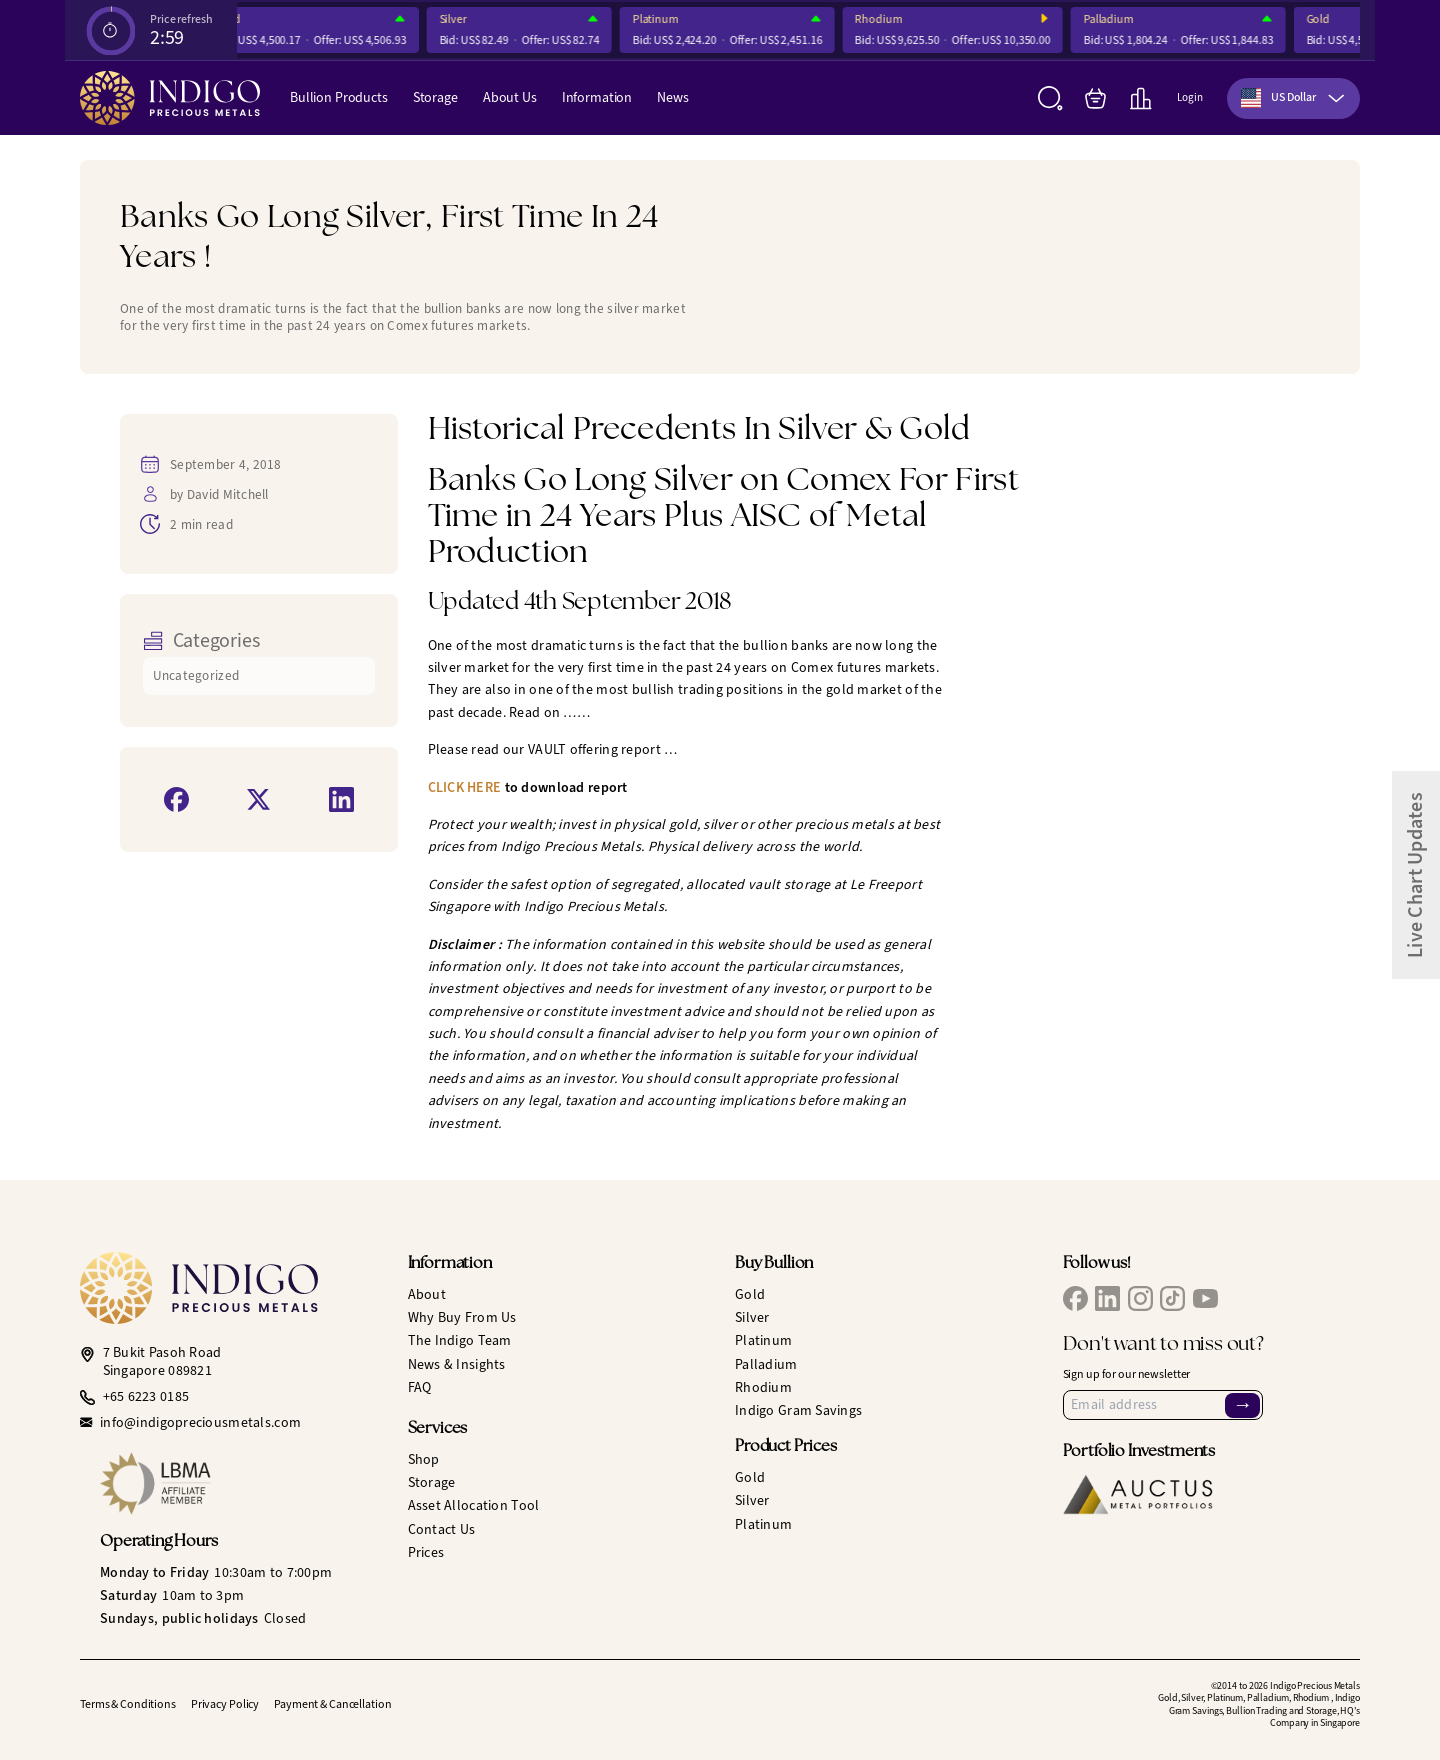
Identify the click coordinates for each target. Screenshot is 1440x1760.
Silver (460, 19)
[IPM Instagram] (1140, 1298)
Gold (1326, 19)
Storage (435, 97)
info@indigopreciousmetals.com (200, 1423)
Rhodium (885, 19)
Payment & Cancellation (332, 1704)
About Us (510, 97)
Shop (424, 1459)
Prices (426, 1552)
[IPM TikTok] (1172, 1298)
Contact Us (442, 1529)
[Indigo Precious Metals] (170, 98)
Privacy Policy (225, 1704)
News (672, 97)
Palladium (1116, 19)
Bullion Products (339, 97)
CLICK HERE (465, 787)
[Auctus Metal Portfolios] (1138, 1494)
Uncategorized (196, 675)
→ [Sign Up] (1243, 1405)
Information (597, 97)
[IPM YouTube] (1205, 1298)
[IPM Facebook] (1075, 1298)
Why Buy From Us (462, 1317)
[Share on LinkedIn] (341, 799)
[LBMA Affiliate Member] (239, 1483)
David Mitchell (228, 494)
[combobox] (1293, 98)
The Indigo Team (460, 1340)
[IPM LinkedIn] (1107, 1298)
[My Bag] (1095, 98)
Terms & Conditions (128, 1704)
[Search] (1050, 98)
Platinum (663, 19)
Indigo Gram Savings (798, 1410)
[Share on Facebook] (176, 799)
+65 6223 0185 (146, 1397)
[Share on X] (258, 799)
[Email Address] (1163, 1405)
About (427, 1294)
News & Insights (457, 1364)
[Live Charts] (1140, 98)
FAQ (420, 1387)
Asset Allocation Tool (474, 1505)
